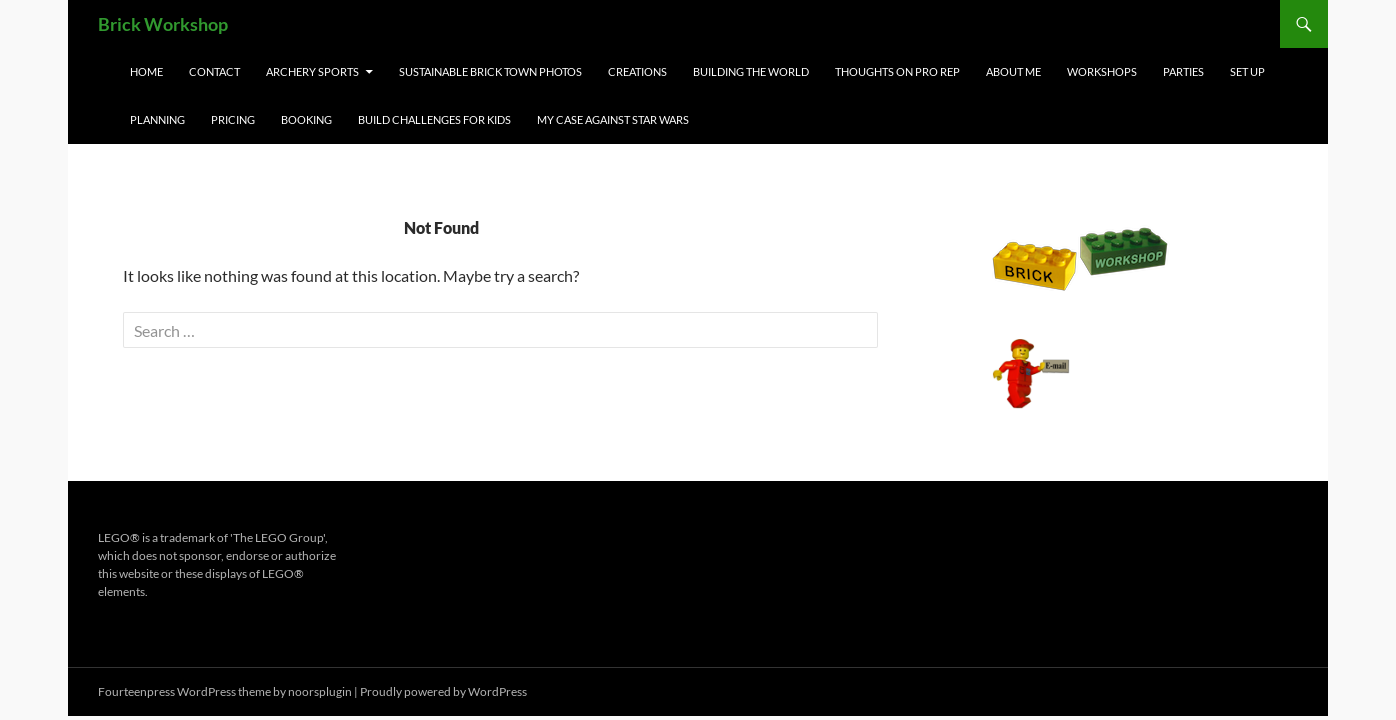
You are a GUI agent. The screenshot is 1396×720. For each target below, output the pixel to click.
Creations (637, 71)
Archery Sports (312, 71)
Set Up (1247, 71)
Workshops (1102, 71)
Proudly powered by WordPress (443, 691)
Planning (157, 119)
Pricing (233, 119)
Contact (214, 71)
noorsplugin (320, 691)
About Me (1013, 71)
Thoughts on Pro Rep (897, 71)
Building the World (751, 71)
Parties (1183, 71)
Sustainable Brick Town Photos (490, 71)
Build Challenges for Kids (434, 119)
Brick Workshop (163, 24)
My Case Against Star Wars (613, 119)
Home (146, 71)
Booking (306, 119)
